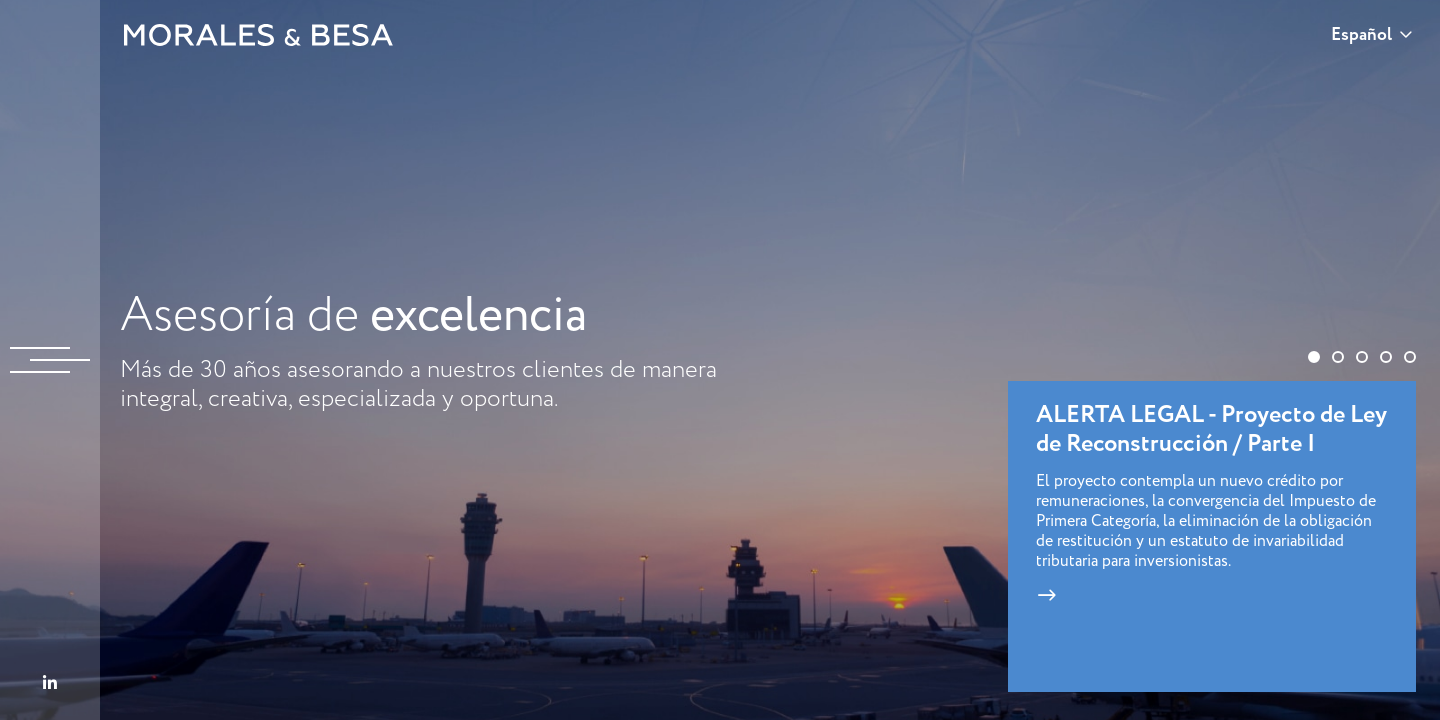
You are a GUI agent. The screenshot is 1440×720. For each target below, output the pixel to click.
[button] (1314, 357)
